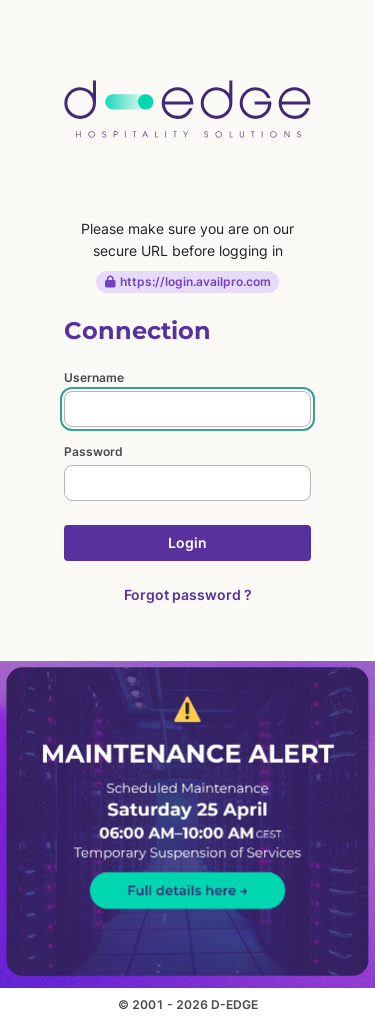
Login (187, 542)
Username (94, 377)
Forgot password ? (188, 594)
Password (93, 451)
